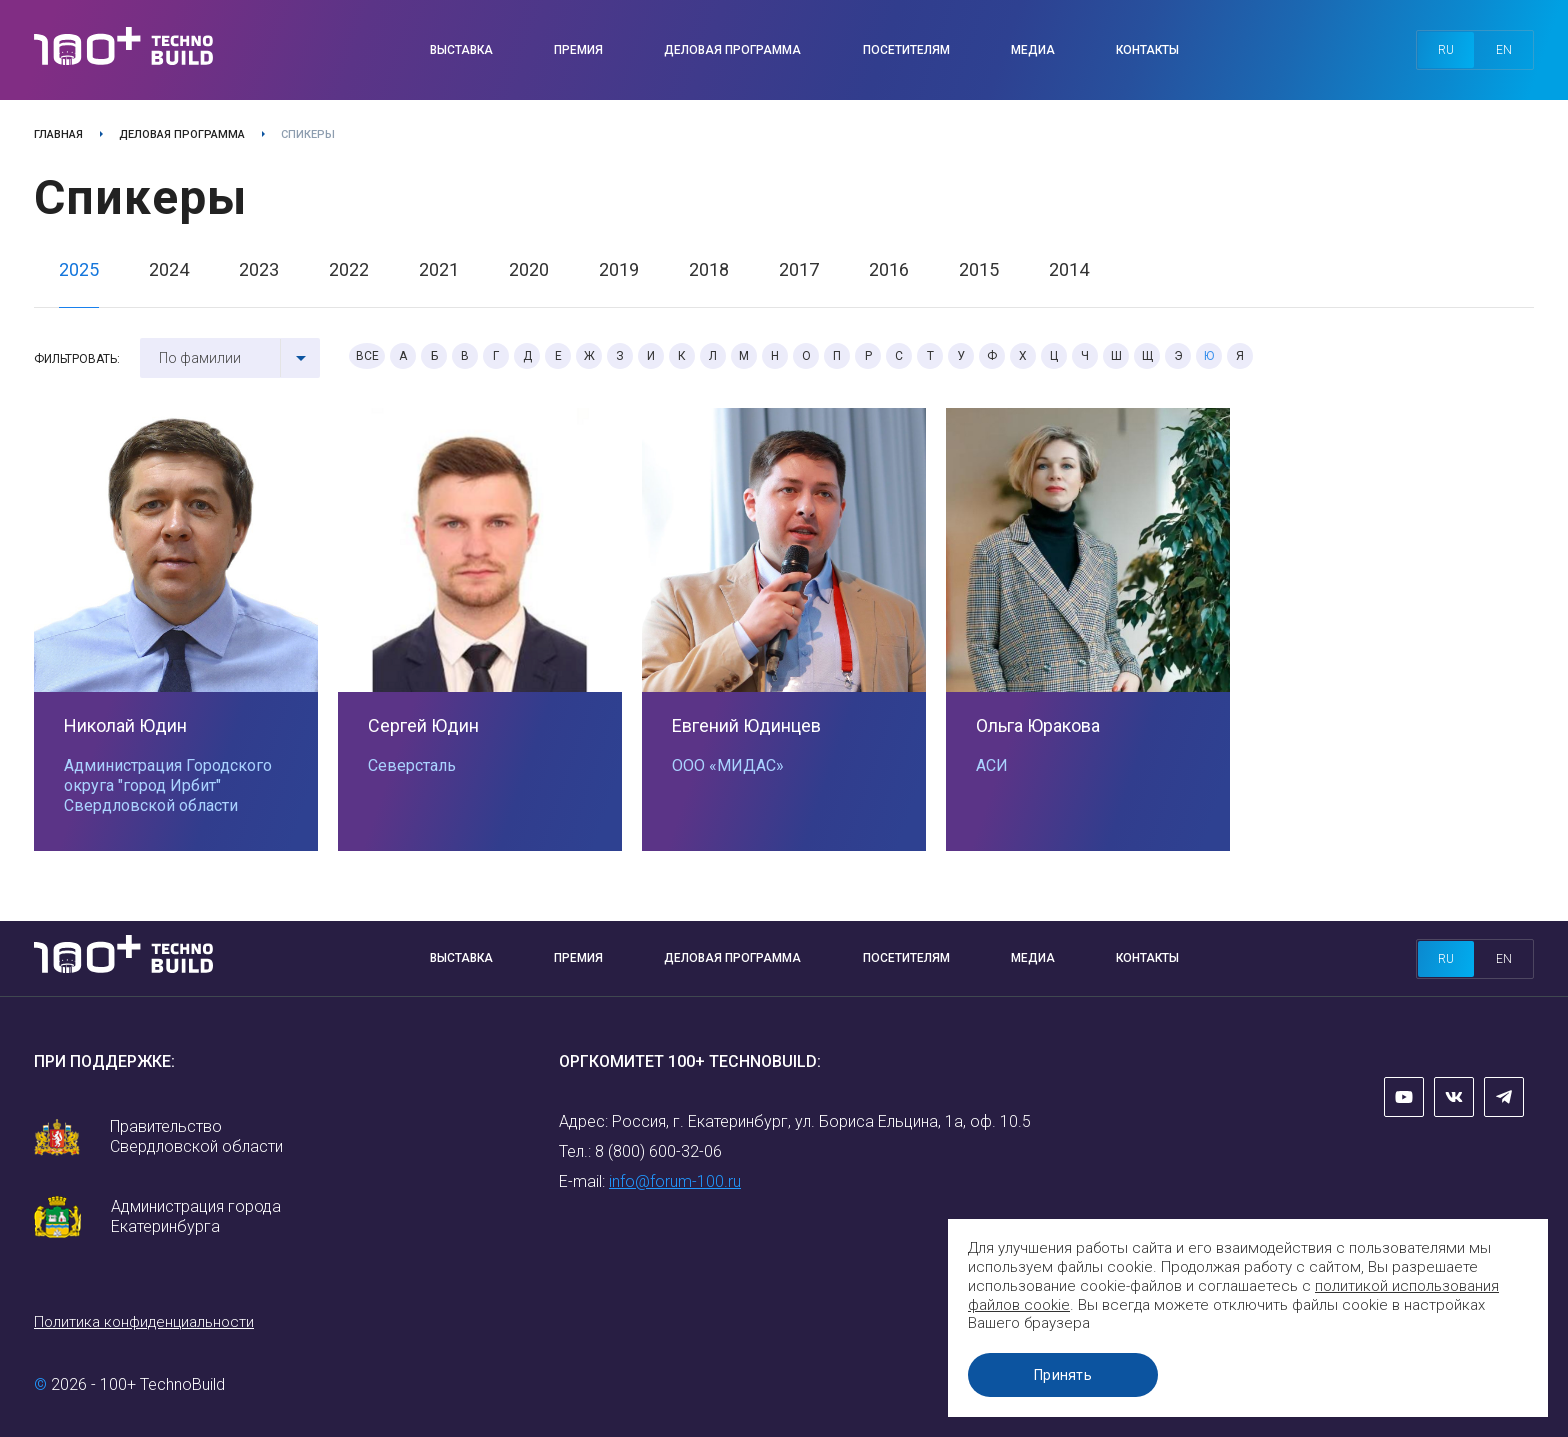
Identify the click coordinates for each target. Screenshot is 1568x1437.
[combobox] (230, 358)
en (1504, 50)
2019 (619, 269)
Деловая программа (732, 50)
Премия (578, 50)
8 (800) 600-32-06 (658, 1151)
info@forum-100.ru (675, 1181)
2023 (259, 269)
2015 (979, 269)
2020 (529, 269)
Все (367, 356)
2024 (169, 269)
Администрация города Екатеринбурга (196, 1216)
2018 (709, 269)
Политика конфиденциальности (144, 1322)
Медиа (1033, 50)
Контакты (1147, 50)
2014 (1069, 269)
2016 (889, 269)
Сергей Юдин (423, 725)
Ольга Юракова (1038, 725)
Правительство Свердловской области (196, 1136)
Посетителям (906, 50)
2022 (349, 269)
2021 (439, 269)
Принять (1063, 1375)
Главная (58, 134)
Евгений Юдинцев (746, 725)
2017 (799, 269)
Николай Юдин (125, 725)
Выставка (461, 50)
